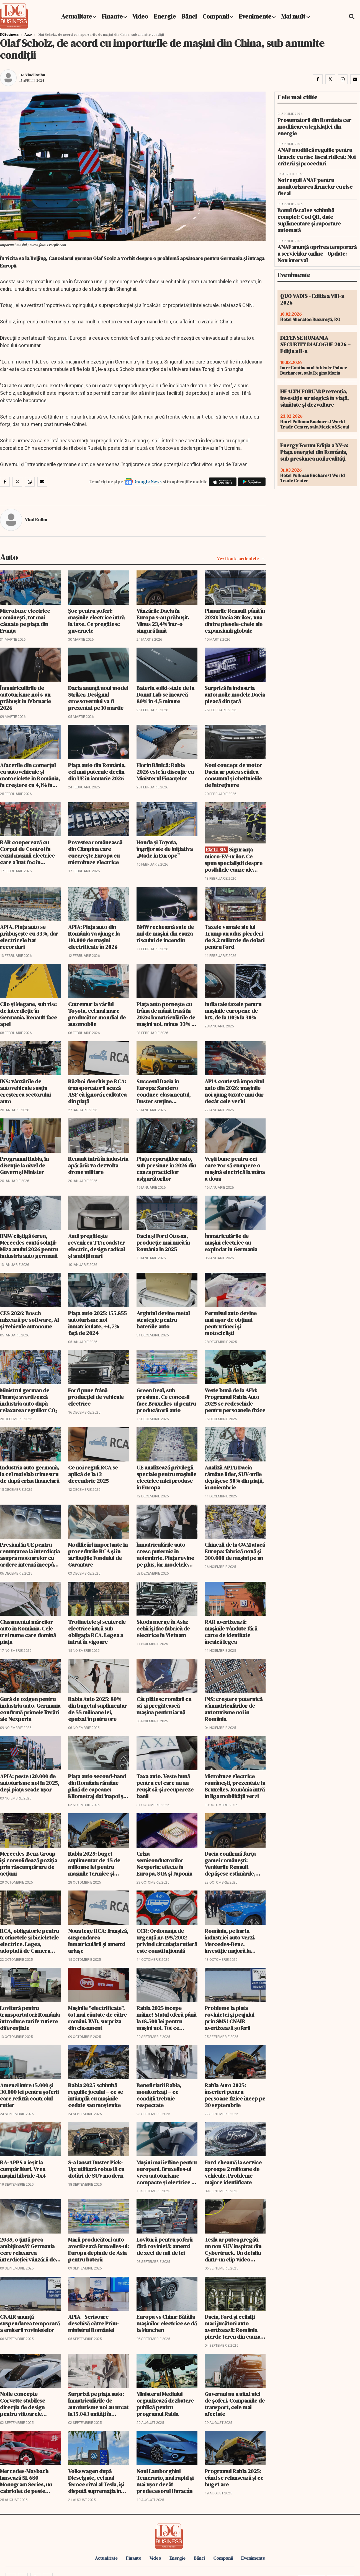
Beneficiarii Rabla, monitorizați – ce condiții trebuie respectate (159, 2095)
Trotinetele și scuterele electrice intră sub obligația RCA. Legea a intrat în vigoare (97, 1632)
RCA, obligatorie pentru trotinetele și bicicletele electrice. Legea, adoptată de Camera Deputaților (29, 1941)
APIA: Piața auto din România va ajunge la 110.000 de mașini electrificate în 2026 (94, 937)
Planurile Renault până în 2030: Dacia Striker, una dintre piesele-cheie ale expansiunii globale (235, 620)
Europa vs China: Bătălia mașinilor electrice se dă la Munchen (167, 2323)
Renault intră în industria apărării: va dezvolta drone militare (98, 1165)
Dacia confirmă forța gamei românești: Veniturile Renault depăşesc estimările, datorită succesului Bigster (230, 1863)
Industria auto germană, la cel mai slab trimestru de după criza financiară (29, 1474)
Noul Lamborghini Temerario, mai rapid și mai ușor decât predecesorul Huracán (165, 2481)
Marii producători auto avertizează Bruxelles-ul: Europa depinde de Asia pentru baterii (98, 2249)
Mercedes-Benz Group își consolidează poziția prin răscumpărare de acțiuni (28, 1863)
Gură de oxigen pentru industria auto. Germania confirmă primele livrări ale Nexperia (30, 1709)
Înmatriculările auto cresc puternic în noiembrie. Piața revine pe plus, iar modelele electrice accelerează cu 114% (165, 1554)
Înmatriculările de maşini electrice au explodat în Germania (231, 1243)
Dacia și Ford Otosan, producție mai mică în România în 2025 (163, 1243)
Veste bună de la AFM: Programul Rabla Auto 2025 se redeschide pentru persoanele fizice (235, 1400)
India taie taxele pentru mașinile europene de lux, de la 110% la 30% (233, 1011)
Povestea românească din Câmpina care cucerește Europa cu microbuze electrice (95, 852)
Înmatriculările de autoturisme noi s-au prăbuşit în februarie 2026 (25, 698)
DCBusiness (9, 35)
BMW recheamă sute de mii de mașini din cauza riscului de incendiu (165, 934)
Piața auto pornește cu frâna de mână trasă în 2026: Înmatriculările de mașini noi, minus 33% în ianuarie (166, 1014)
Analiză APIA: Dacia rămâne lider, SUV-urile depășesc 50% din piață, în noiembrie (234, 1477)
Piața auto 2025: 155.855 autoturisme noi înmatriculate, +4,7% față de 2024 (97, 1323)
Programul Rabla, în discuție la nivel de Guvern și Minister (24, 1165)
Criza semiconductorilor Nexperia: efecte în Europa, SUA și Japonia (164, 1863)
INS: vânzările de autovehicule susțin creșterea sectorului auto (25, 1091)
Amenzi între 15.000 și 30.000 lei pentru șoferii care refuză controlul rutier (29, 2095)
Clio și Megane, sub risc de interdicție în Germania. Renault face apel (28, 1014)
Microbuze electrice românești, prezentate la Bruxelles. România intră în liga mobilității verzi (235, 1786)
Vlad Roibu (35, 75)
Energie (165, 16)
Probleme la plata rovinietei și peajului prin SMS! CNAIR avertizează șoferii (229, 2018)
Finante (112, 16)
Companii (215, 16)
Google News (148, 481)
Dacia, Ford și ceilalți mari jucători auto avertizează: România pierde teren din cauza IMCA (232, 2326)
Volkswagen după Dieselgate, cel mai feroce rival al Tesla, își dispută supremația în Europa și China (96, 2481)
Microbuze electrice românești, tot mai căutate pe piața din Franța (25, 620)
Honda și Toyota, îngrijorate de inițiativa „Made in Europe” (165, 849)
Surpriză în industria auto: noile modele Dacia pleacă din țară (235, 695)
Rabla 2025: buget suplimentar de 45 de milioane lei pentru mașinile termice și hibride (94, 1863)
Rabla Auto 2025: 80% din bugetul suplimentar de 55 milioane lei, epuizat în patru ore (97, 1709)
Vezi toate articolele (238, 558)
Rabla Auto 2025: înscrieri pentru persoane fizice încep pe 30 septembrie (235, 2095)
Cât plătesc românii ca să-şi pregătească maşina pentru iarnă (164, 1706)
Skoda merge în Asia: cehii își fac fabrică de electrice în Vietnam (163, 1628)
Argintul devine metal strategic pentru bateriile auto (163, 1320)
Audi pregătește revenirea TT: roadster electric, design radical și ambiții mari (96, 1246)
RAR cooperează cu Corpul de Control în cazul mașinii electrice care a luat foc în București (27, 852)
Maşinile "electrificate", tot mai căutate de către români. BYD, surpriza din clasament (97, 2018)
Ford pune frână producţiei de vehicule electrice (96, 1397)
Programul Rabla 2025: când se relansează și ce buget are (234, 2478)
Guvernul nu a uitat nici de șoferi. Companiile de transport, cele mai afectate (235, 2404)
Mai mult (295, 16)
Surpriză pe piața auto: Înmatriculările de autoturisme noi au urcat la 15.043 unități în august (98, 2404)
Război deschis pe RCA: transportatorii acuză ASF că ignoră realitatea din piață (97, 1091)
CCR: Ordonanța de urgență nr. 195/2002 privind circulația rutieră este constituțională (167, 1941)
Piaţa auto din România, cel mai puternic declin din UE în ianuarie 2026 (96, 772)
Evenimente (255, 16)
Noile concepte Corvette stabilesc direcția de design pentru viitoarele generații (22, 2404)
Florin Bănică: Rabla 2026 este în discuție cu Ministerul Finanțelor (165, 772)
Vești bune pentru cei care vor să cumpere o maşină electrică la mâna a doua (235, 1168)
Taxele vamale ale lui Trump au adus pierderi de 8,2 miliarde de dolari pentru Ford (234, 937)
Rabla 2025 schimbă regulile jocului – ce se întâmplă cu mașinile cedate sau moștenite (95, 2095)
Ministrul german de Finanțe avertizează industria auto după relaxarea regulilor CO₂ (28, 1400)
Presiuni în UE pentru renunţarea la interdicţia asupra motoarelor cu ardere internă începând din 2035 (30, 1554)
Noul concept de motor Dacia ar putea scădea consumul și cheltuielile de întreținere (233, 775)
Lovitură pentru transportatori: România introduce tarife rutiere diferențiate (30, 2018)
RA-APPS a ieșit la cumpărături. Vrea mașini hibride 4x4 (23, 2169)
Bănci (189, 16)
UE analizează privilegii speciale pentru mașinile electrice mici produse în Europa (166, 1477)
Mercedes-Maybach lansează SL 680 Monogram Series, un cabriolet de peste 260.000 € (26, 2481)
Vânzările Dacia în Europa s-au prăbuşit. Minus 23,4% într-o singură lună (163, 620)
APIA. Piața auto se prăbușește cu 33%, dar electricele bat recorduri (29, 937)
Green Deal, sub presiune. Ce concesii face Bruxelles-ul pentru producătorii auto (166, 1400)
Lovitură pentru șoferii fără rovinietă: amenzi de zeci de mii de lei (164, 2246)
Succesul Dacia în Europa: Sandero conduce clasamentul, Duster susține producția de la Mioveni (165, 1091)
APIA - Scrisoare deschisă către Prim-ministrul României (93, 2323)
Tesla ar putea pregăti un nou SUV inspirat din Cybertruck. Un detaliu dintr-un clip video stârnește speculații (233, 2249)
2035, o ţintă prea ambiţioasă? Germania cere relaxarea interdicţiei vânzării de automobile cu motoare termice (29, 2249)
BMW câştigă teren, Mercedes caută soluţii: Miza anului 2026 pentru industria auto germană (29, 1246)
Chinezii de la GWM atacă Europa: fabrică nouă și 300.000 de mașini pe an (235, 1551)
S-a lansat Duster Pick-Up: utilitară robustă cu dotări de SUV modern (96, 2169)
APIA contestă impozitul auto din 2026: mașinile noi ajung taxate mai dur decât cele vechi (234, 1091)
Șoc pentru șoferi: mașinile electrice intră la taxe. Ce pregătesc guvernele (96, 620)
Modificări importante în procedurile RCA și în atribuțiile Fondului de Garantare (98, 1554)
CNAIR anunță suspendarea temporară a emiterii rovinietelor (30, 2323)
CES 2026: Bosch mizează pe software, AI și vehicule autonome (29, 1320)
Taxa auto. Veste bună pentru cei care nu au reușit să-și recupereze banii (165, 1786)
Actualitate (76, 16)
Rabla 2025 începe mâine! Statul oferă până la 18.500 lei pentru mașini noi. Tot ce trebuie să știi (166, 2018)
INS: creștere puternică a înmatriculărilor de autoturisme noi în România (234, 1709)
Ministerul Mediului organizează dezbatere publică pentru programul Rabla (165, 2404)
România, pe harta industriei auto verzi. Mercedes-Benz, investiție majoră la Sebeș (230, 1941)
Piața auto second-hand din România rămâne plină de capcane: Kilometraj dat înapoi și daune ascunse (97, 1786)
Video (140, 16)
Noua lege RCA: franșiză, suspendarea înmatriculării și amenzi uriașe (98, 1941)
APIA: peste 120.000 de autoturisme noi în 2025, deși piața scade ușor (29, 1783)
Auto (28, 35)
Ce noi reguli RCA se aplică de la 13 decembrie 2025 (93, 1474)
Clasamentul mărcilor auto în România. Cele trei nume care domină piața (28, 1632)
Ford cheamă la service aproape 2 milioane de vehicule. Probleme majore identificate (233, 2172)
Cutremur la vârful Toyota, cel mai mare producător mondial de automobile (97, 1014)
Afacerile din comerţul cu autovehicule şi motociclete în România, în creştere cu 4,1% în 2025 (30, 775)
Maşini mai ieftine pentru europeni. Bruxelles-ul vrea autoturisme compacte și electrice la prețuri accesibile (167, 2172)
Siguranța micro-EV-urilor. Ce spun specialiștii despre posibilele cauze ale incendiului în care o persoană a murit (234, 859)
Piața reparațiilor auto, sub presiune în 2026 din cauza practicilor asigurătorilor (166, 1168)
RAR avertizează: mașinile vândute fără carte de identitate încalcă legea (231, 1632)
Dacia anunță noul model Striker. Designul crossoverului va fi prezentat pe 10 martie (98, 698)
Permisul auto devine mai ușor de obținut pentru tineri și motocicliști (231, 1323)
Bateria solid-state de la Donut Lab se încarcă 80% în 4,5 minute (165, 695)
